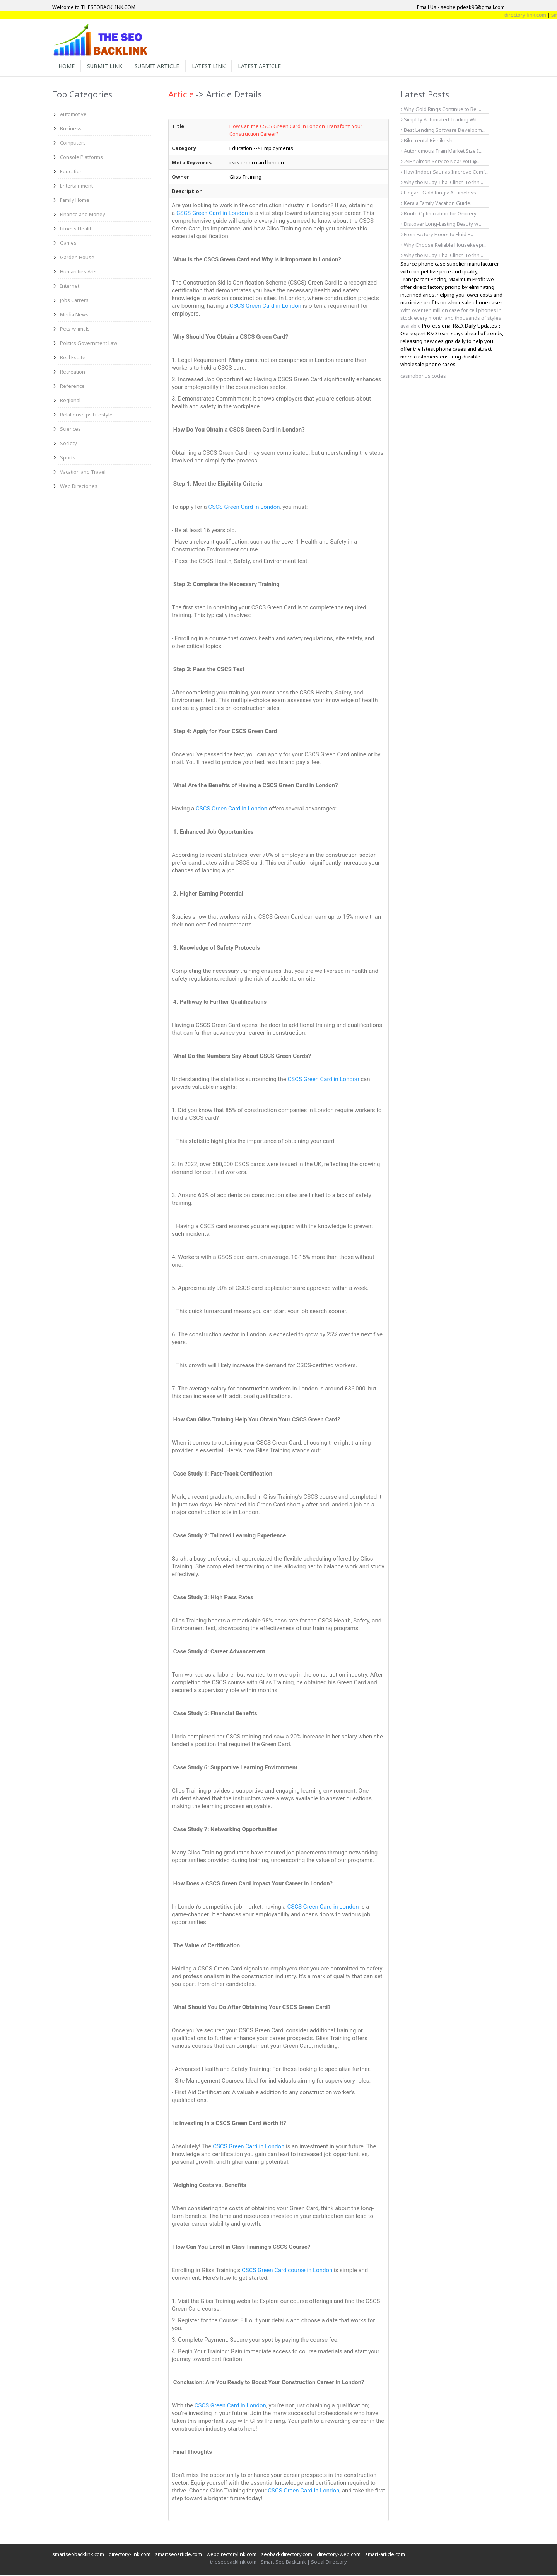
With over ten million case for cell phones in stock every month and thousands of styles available (451, 318)
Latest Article (265, 66)
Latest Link (214, 66)
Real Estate (72, 358)
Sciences (70, 429)
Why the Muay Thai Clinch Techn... (442, 182)
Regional (70, 400)
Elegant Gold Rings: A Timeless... (440, 193)
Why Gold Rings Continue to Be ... (441, 109)
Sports (67, 458)
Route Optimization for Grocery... (440, 214)
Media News (74, 315)
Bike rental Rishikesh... (428, 141)
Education (71, 172)
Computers (73, 143)
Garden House (77, 257)
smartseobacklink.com (78, 2554)
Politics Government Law (88, 343)
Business (71, 129)
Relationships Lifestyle (86, 415)
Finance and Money (82, 215)
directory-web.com (339, 2554)
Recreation (72, 372)
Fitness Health (76, 229)
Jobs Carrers (74, 300)
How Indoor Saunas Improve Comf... (445, 172)
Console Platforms (81, 157)
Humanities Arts (78, 272)
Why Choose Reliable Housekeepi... (444, 245)
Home (67, 66)
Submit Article (160, 66)
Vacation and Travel (83, 472)
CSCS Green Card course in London (287, 2270)
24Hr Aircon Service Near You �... (441, 162)
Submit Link (107, 66)
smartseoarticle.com (178, 2554)
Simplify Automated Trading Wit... (440, 120)
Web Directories (78, 486)
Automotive (73, 114)
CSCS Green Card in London (212, 213)
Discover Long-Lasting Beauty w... (441, 224)
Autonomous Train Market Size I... (441, 151)
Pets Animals (75, 329)
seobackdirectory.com (286, 2554)
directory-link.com (129, 2554)
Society (68, 443)
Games (68, 243)
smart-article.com (385, 2554)
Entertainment (76, 186)
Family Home (74, 200)
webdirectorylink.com (231, 2554)
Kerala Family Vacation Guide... (437, 203)
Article (181, 95)
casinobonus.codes (423, 376)
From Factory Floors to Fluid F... (437, 235)
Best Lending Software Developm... (443, 130)
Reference (72, 386)
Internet (69, 286)
